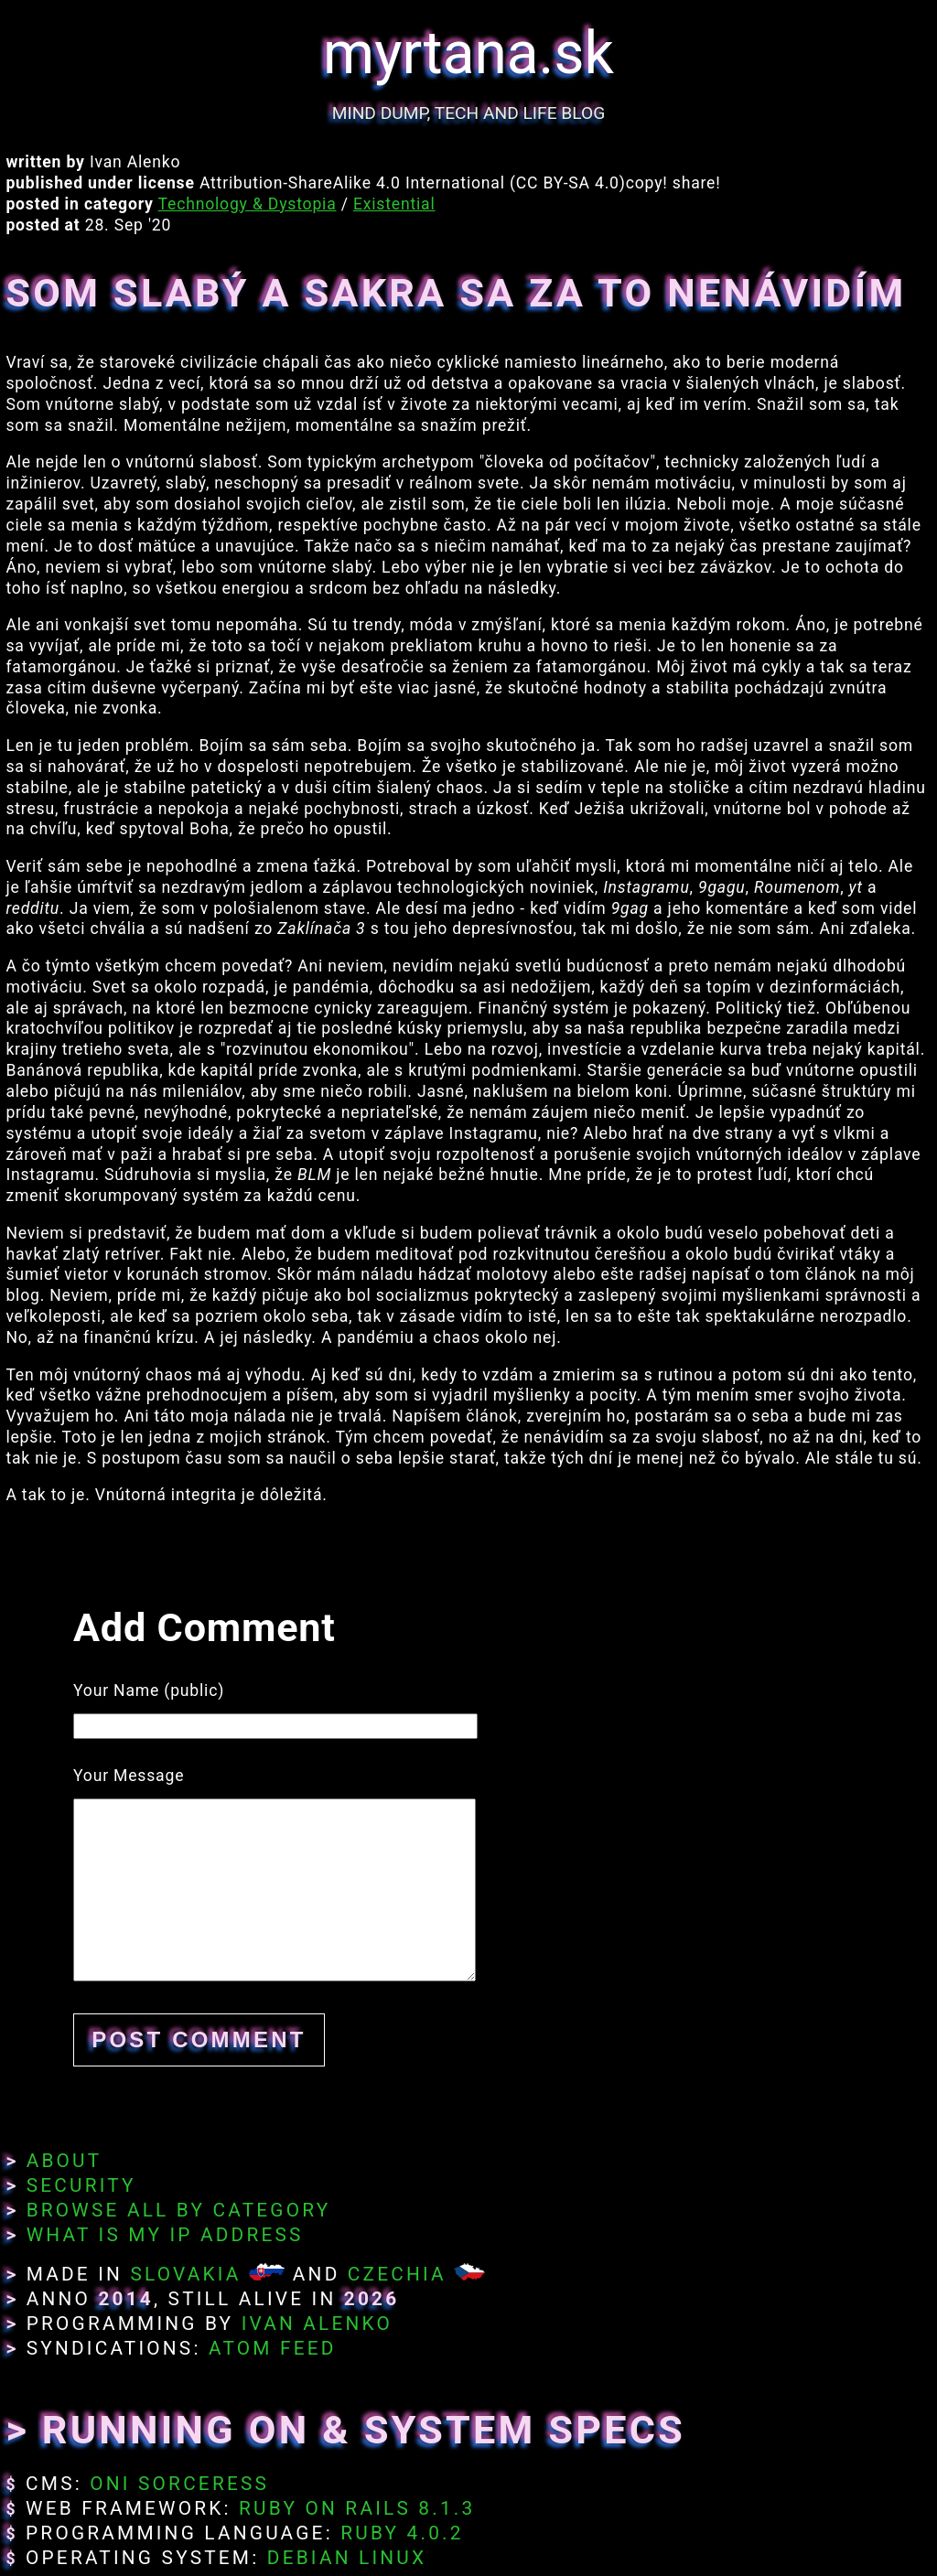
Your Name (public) (148, 1690)
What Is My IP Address (165, 2235)
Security (81, 2185)
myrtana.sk (468, 53)
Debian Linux (346, 2558)
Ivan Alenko (317, 2323)
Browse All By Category (179, 2210)
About (64, 2161)
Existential (394, 204)
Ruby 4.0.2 (401, 2533)
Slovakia (185, 2274)
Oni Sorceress (179, 2484)
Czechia (397, 2274)
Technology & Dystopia (247, 204)
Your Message (128, 1775)
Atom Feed (273, 2348)
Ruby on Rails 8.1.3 (357, 2508)
